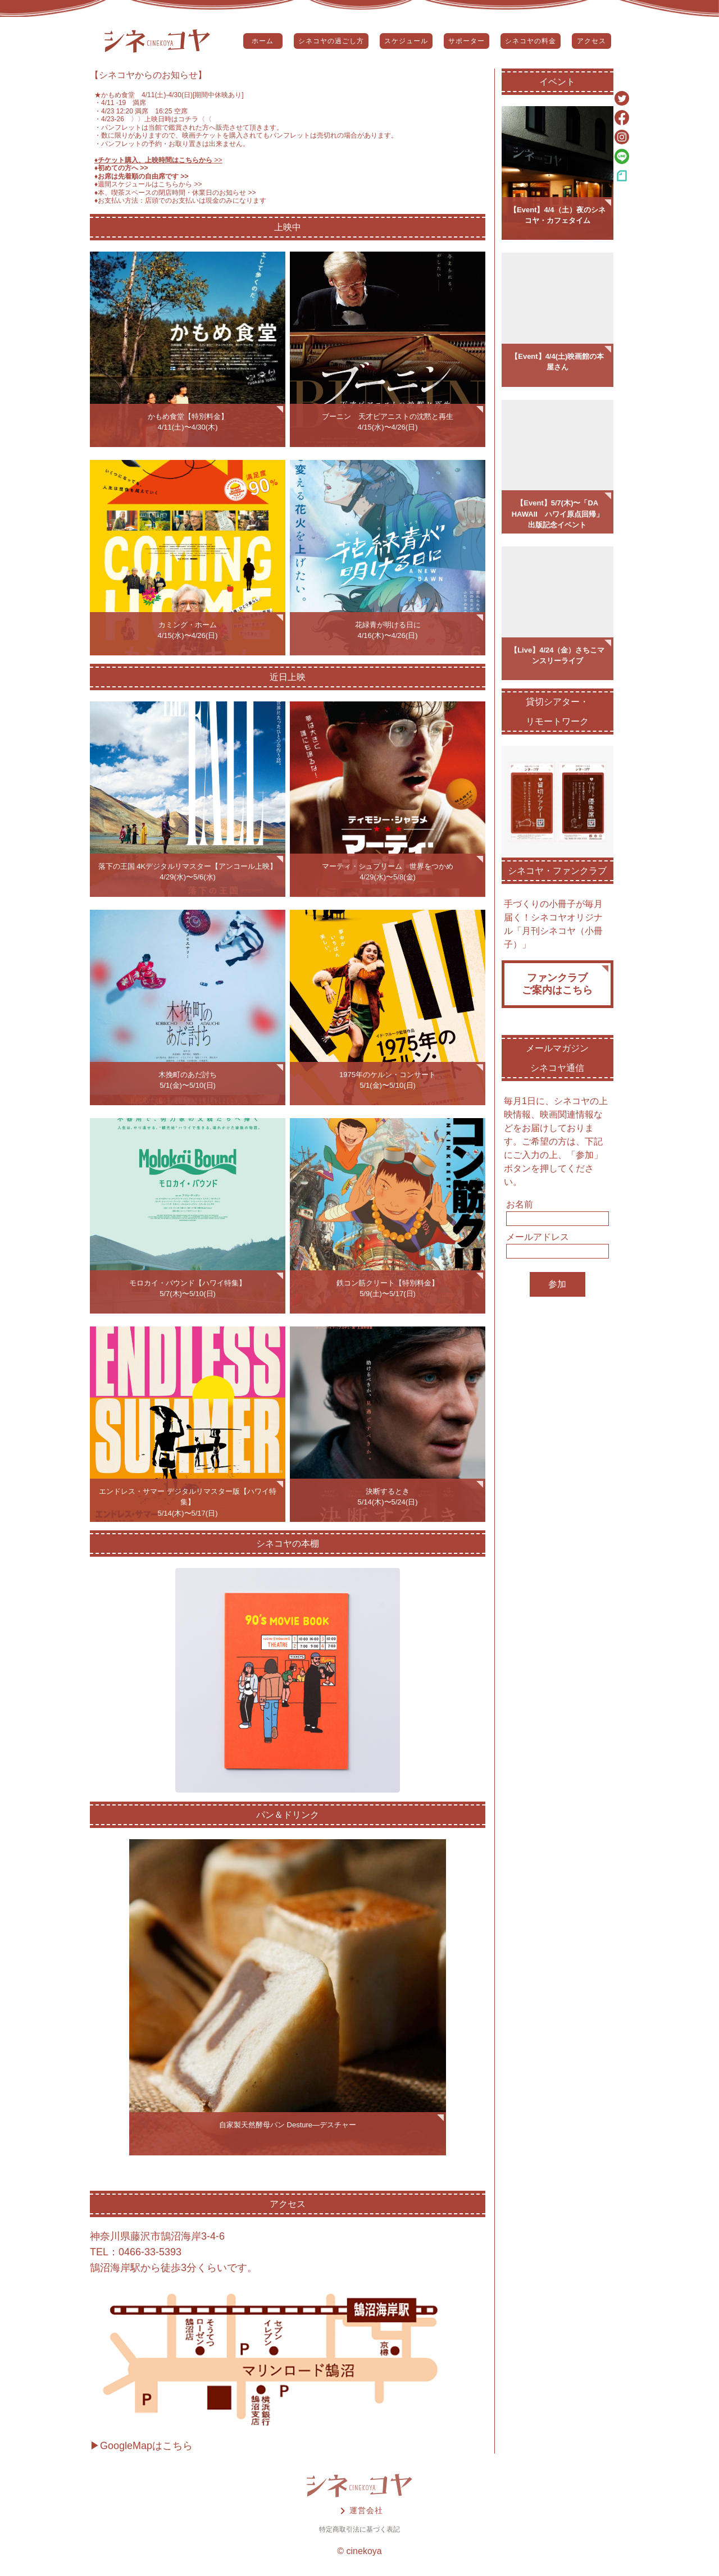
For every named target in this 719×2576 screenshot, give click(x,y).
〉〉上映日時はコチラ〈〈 (168, 119)
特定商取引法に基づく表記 (359, 2529)
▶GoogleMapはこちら (141, 2445)
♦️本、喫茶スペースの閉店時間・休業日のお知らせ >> (175, 193)
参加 (557, 1284)
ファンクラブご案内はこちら (557, 984)
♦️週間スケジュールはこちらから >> (148, 184)
